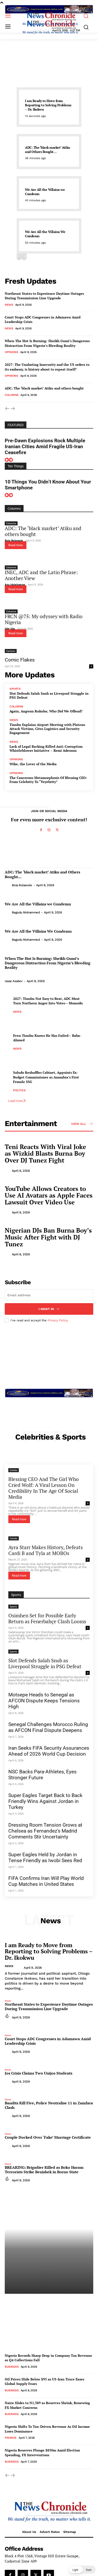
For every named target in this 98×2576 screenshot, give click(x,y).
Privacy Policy (58, 1320)
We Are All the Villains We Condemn (45, 233)
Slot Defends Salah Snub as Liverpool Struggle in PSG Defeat (49, 695)
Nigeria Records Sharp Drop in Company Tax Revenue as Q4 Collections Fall (48, 2357)
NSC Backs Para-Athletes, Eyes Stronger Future (42, 1774)
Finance (11, 2437)
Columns (12, 395)
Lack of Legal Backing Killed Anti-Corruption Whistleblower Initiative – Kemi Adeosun (46, 748)
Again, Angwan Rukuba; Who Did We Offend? (46, 711)
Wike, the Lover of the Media (33, 764)
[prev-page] (19, 256)
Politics (19, 1090)
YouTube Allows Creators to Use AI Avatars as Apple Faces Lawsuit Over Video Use (49, 1195)
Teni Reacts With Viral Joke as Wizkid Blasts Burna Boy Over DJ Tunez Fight (45, 1153)
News (9, 304)
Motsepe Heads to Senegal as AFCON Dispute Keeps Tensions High (44, 1700)
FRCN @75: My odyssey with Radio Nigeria (44, 619)
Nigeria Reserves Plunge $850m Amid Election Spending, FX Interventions (42, 2452)
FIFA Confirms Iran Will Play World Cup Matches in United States (46, 1881)
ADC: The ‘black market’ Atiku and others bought (44, 388)
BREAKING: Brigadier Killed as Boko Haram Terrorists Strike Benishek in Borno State (44, 2169)
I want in (49, 1309)
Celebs (13, 1538)
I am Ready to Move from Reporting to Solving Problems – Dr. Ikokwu (48, 105)
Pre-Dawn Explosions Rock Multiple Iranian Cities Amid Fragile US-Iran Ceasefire (45, 446)
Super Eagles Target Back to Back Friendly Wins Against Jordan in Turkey (45, 1801)
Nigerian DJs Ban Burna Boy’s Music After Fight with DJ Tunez (48, 1237)
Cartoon (10, 651)
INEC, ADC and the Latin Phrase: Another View (41, 575)
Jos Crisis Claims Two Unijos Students (38, 2073)
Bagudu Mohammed (26, 912)
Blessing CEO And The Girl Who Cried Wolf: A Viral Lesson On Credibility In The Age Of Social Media (43, 1488)
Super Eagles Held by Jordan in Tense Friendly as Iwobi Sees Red (45, 1857)
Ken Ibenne (18, 2330)
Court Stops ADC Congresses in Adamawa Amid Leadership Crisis (48, 2041)
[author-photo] (8, 884)
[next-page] (24, 256)
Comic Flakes (20, 660)
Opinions (11, 352)
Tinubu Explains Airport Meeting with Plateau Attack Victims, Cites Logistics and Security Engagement (47, 728)
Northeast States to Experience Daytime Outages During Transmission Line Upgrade (44, 295)
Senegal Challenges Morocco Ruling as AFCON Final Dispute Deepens (48, 1727)
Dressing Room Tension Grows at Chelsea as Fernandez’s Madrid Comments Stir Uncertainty (45, 1831)
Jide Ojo (10, 628)
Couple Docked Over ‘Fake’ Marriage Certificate (48, 2137)
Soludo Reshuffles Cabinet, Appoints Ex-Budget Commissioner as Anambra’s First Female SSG (46, 1077)
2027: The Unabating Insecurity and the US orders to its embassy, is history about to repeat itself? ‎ (47, 366)
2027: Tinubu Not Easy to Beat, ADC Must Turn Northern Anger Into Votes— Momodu (48, 1001)
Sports (15, 688)
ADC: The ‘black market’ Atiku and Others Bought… (47, 149)
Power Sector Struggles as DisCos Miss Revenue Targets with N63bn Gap (48, 2311)
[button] (82, 2570)
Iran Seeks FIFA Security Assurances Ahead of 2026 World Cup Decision (48, 1751)
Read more (15, 545)
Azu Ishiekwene (15, 584)
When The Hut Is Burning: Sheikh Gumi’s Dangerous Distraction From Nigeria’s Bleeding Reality (47, 343)
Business (12, 2366)
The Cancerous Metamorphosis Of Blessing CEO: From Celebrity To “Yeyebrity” (48, 779)
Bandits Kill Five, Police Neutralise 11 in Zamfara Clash (49, 2105)
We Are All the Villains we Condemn (45, 191)
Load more (17, 1100)
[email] (49, 1295)
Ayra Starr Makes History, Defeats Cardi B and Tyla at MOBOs (45, 1550)
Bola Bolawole (14, 540)
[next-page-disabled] (11, 495)
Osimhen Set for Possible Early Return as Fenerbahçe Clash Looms (47, 1618)
